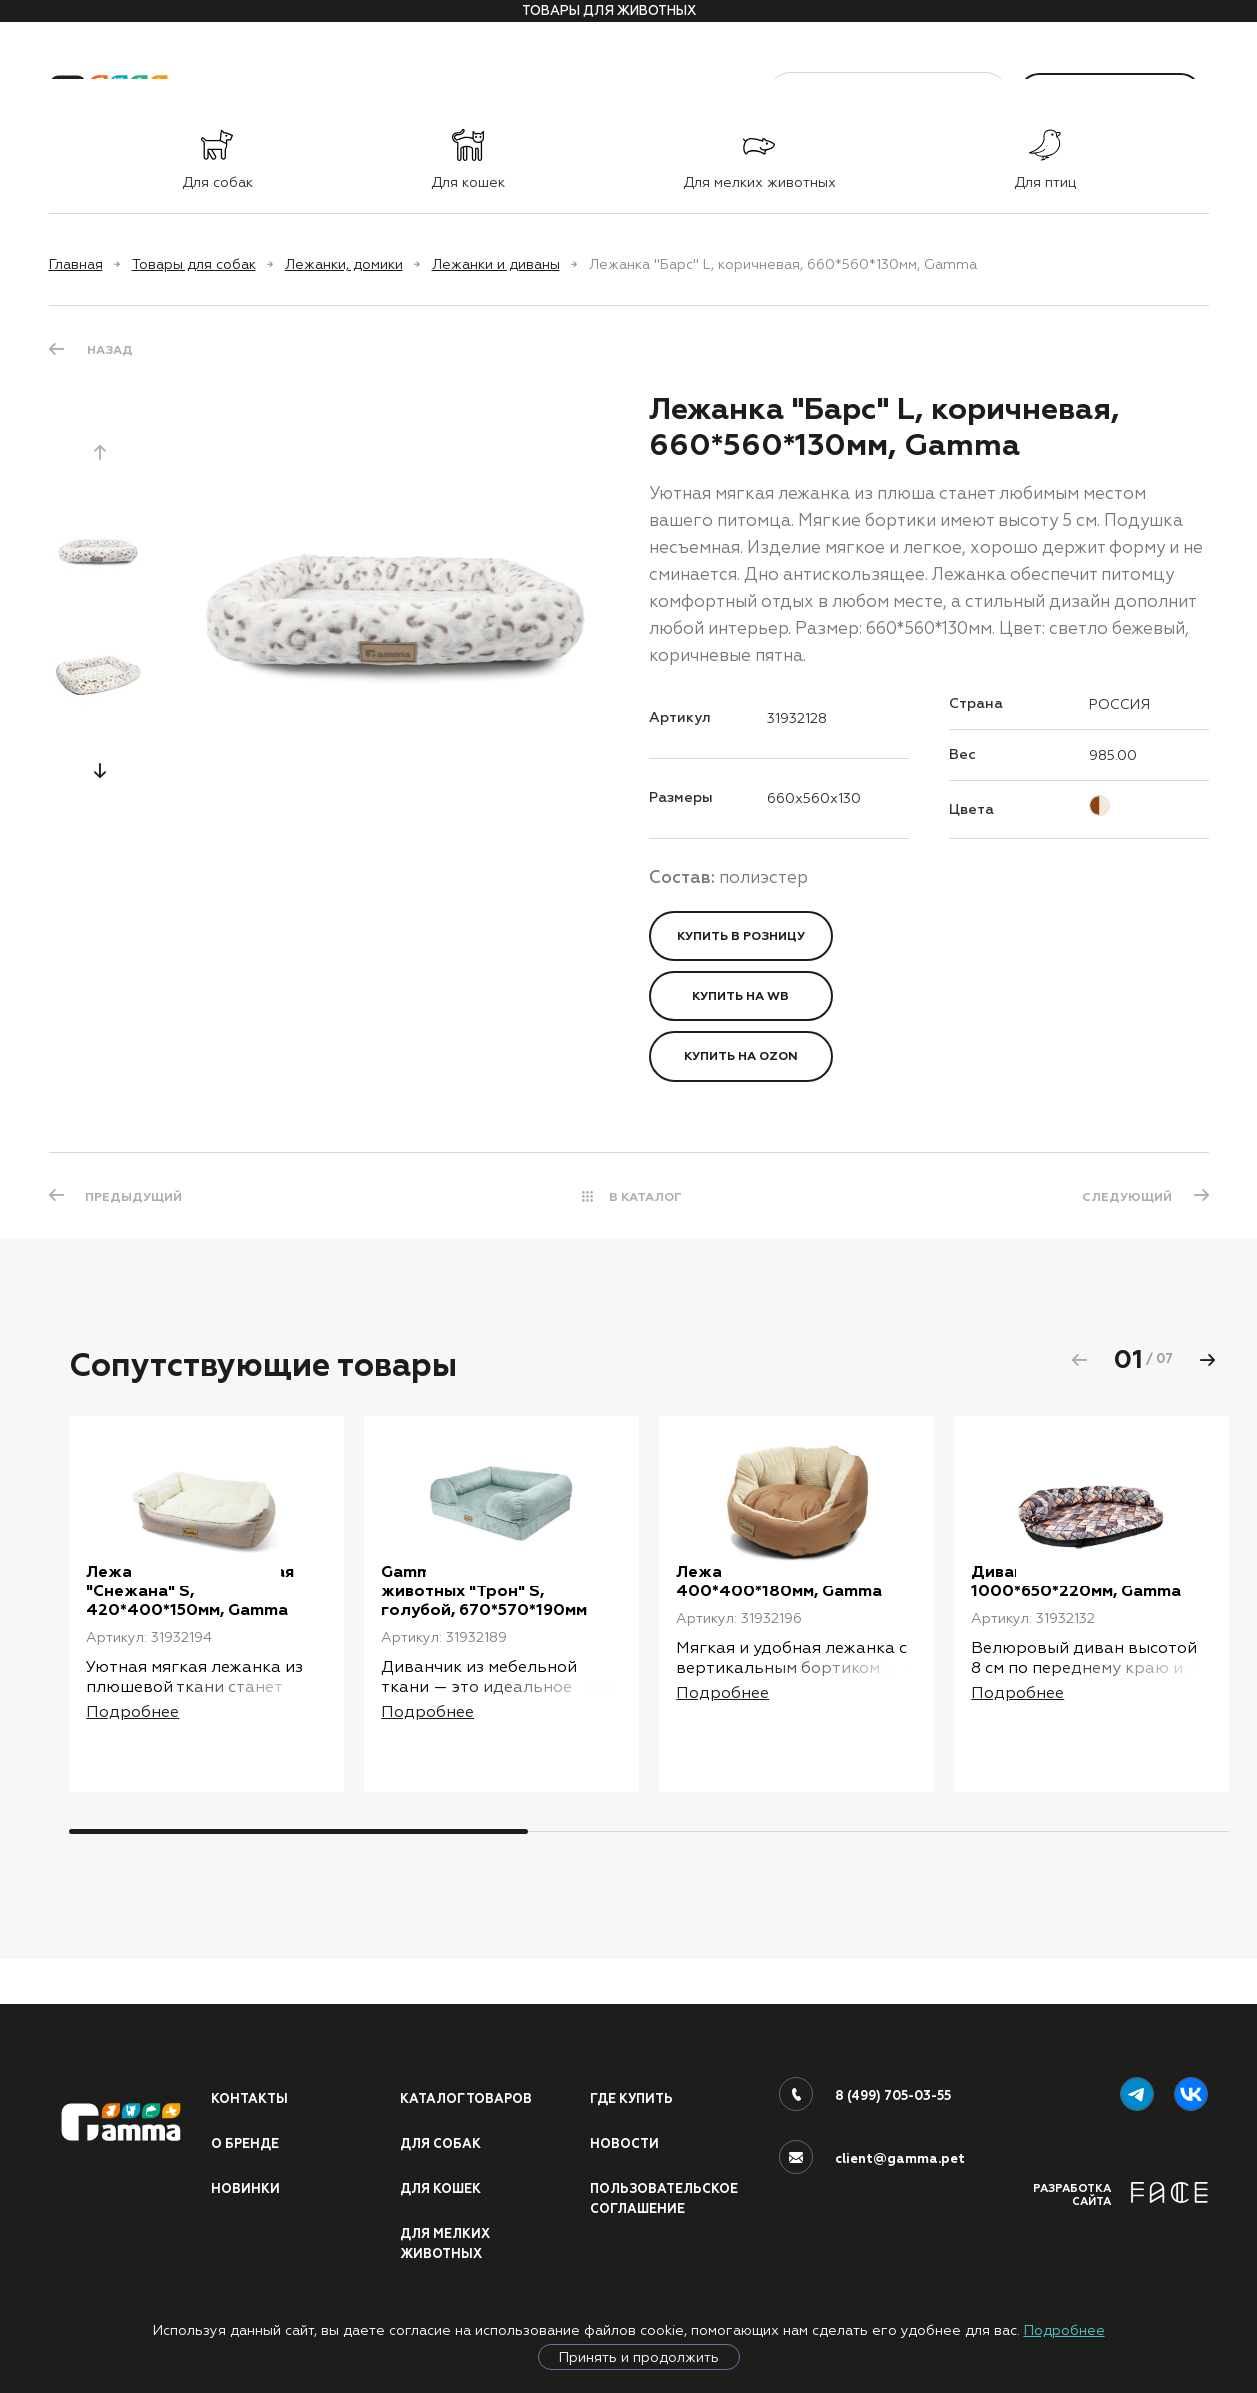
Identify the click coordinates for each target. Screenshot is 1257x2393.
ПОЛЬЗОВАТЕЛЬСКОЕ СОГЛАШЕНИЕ (666, 2197)
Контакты (250, 2095)
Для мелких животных (446, 2242)
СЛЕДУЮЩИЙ (1126, 1196)
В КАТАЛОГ (645, 1196)
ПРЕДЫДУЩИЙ (135, 1196)
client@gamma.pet (900, 2155)
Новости (625, 2141)
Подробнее (1064, 2330)
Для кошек (442, 2187)
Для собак (441, 2141)
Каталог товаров (468, 2095)
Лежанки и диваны (496, 264)
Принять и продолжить (639, 2357)
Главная (76, 264)
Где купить (633, 2095)
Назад (110, 350)
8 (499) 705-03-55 (894, 2092)
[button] (100, 770)
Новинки (245, 2187)
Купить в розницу (741, 936)
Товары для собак (194, 264)
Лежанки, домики (344, 264)
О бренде (245, 2141)
